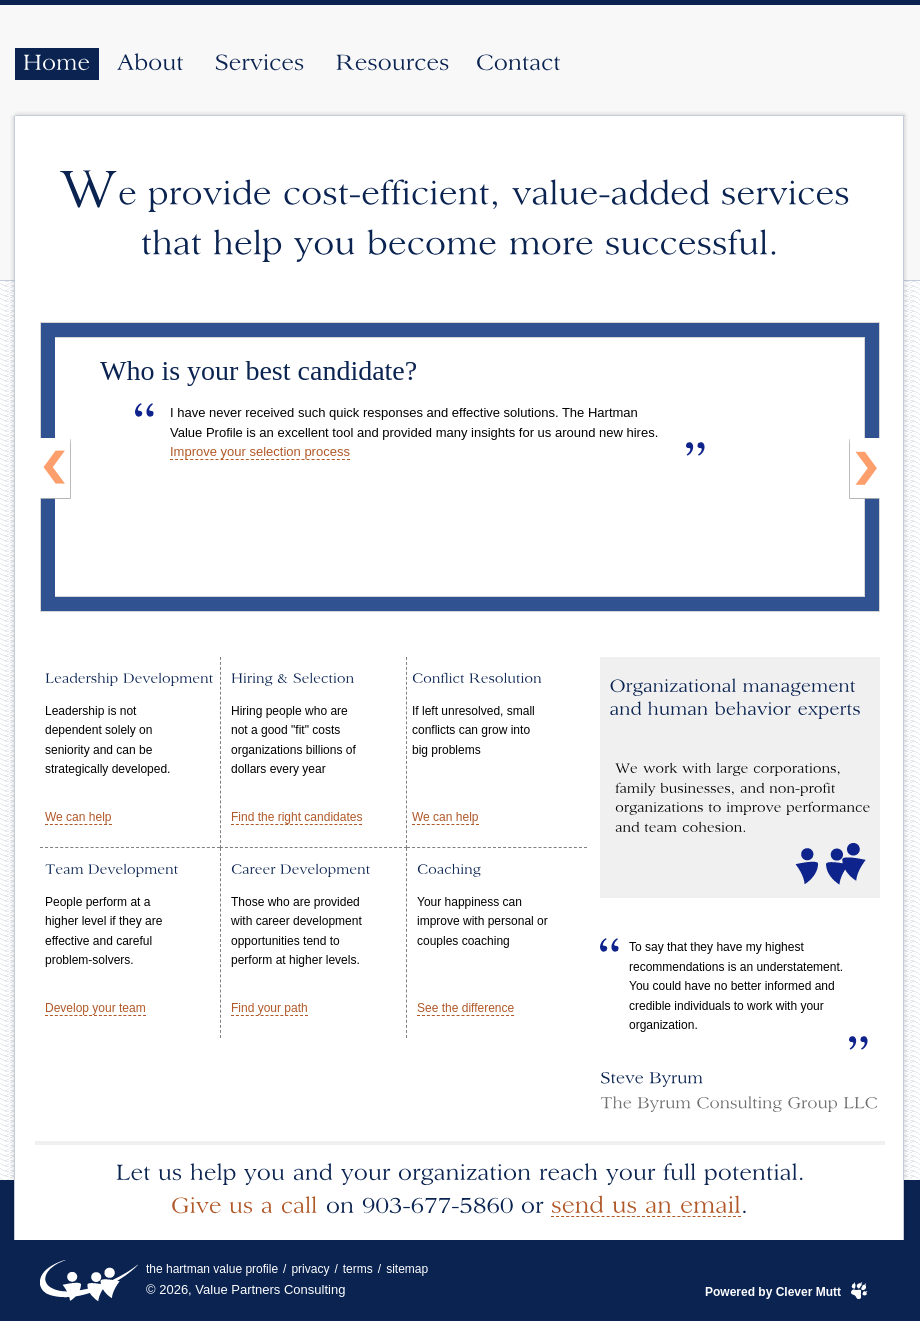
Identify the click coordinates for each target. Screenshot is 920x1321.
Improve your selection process (260, 451)
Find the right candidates (296, 817)
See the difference (465, 1008)
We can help (78, 817)
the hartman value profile (212, 1269)
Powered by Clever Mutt (773, 1292)
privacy (310, 1269)
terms (358, 1269)
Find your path (269, 1008)
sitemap (407, 1269)
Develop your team (95, 1008)
